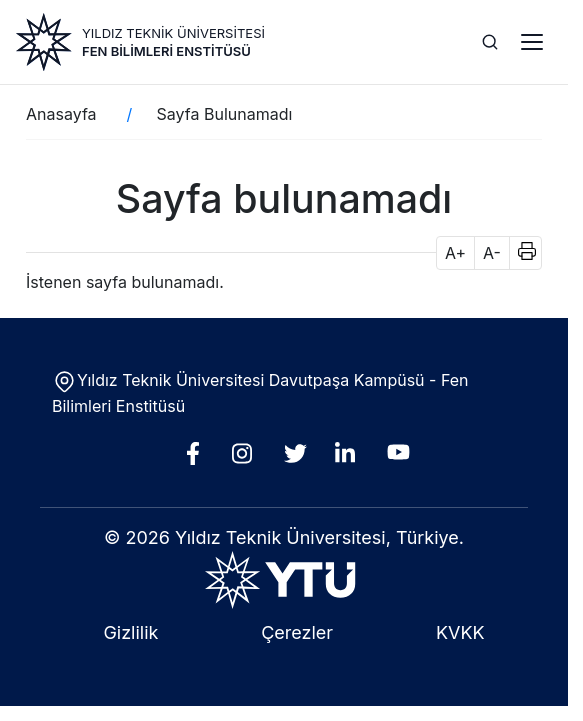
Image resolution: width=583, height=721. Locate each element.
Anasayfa (61, 114)
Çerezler (297, 632)
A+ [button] (455, 253)
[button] (520, 253)
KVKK (460, 632)
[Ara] (490, 42)
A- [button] (492, 253)
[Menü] (532, 42)
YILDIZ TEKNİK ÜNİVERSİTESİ (173, 33)
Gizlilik (130, 632)
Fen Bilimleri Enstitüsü (166, 51)
